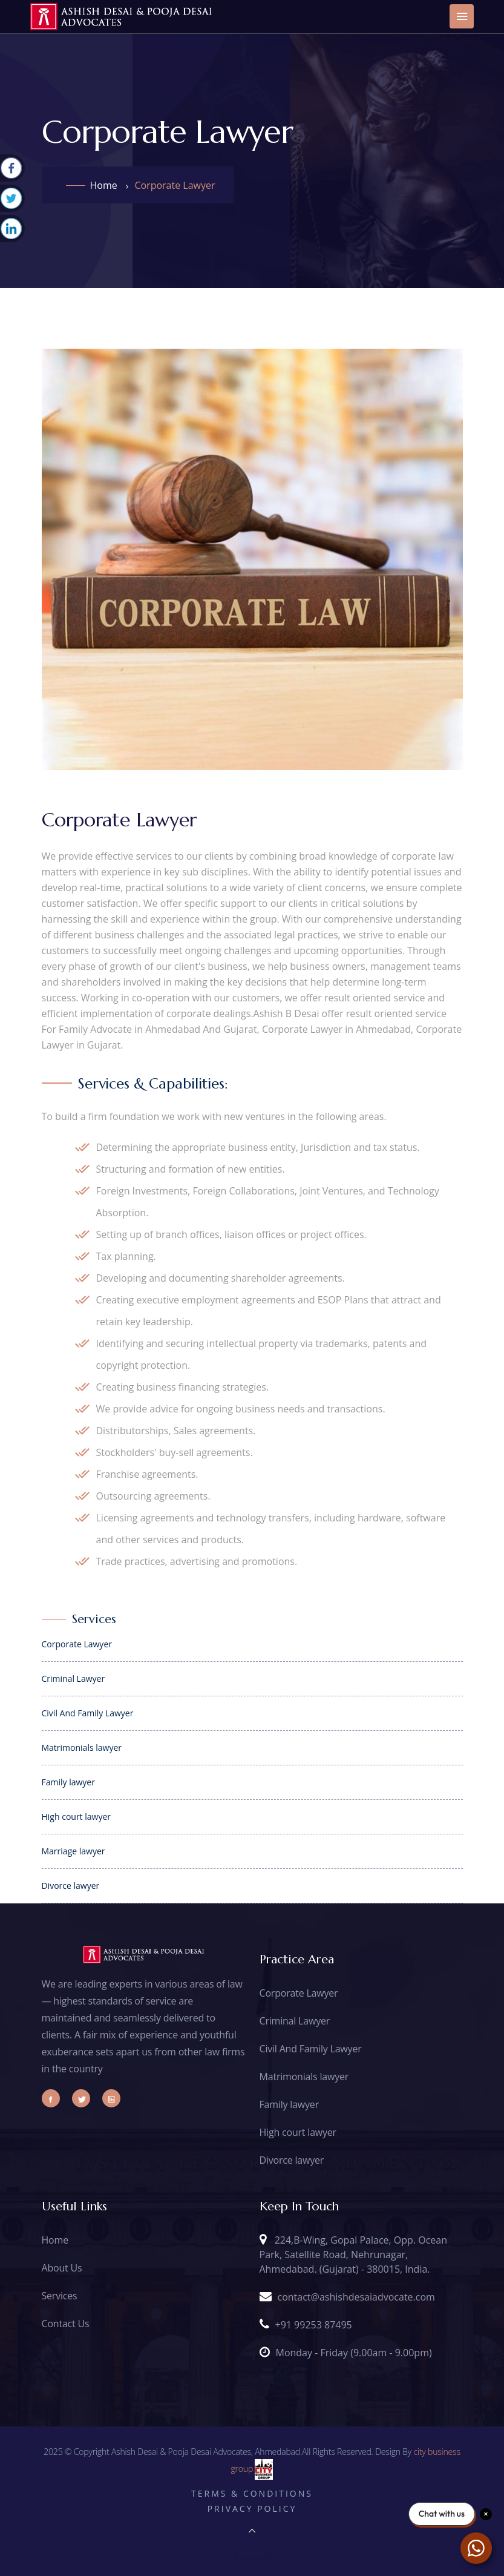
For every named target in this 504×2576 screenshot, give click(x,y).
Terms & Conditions (252, 2493)
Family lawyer (289, 2104)
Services (59, 2295)
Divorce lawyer (292, 2160)
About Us (62, 2268)
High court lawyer (298, 2132)
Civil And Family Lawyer (311, 2048)
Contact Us (66, 2323)
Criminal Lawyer (295, 2021)
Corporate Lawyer (299, 1993)
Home (103, 185)
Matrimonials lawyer (304, 2076)
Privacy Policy (252, 2508)
